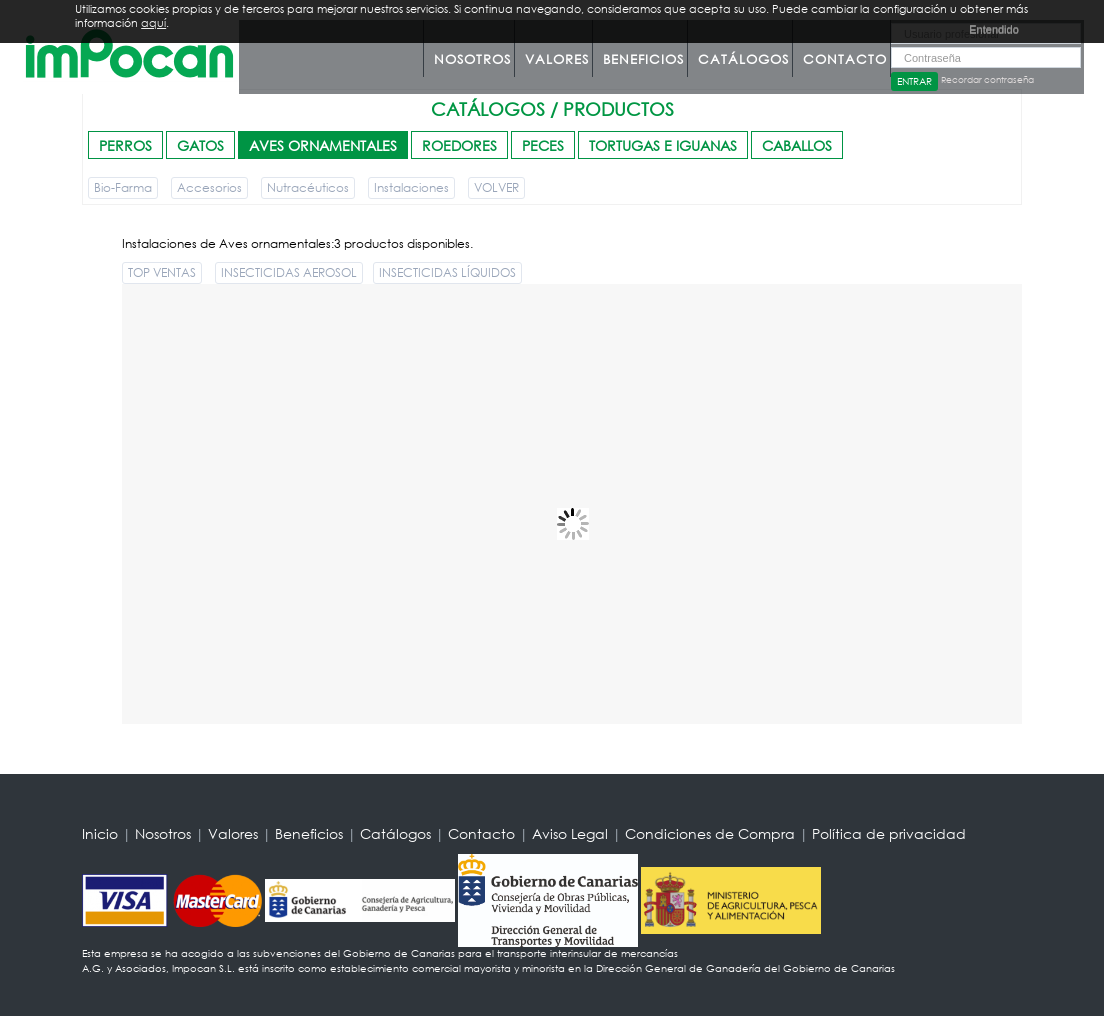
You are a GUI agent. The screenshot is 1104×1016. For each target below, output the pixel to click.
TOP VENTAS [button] (162, 272)
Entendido (994, 29)
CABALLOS (797, 145)
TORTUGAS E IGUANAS (663, 145)
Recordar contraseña (987, 79)
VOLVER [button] (496, 187)
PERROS (125, 145)
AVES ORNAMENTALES (323, 145)
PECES (543, 145)
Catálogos (743, 59)
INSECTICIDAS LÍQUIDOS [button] (447, 272)
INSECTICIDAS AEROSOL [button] (289, 272)
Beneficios (643, 59)
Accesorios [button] (209, 187)
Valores (557, 59)
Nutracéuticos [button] (308, 187)
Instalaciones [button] (411, 187)
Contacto (845, 59)
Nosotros (472, 59)
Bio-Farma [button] (123, 187)
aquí (153, 23)
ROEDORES (459, 145)
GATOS (200, 145)
